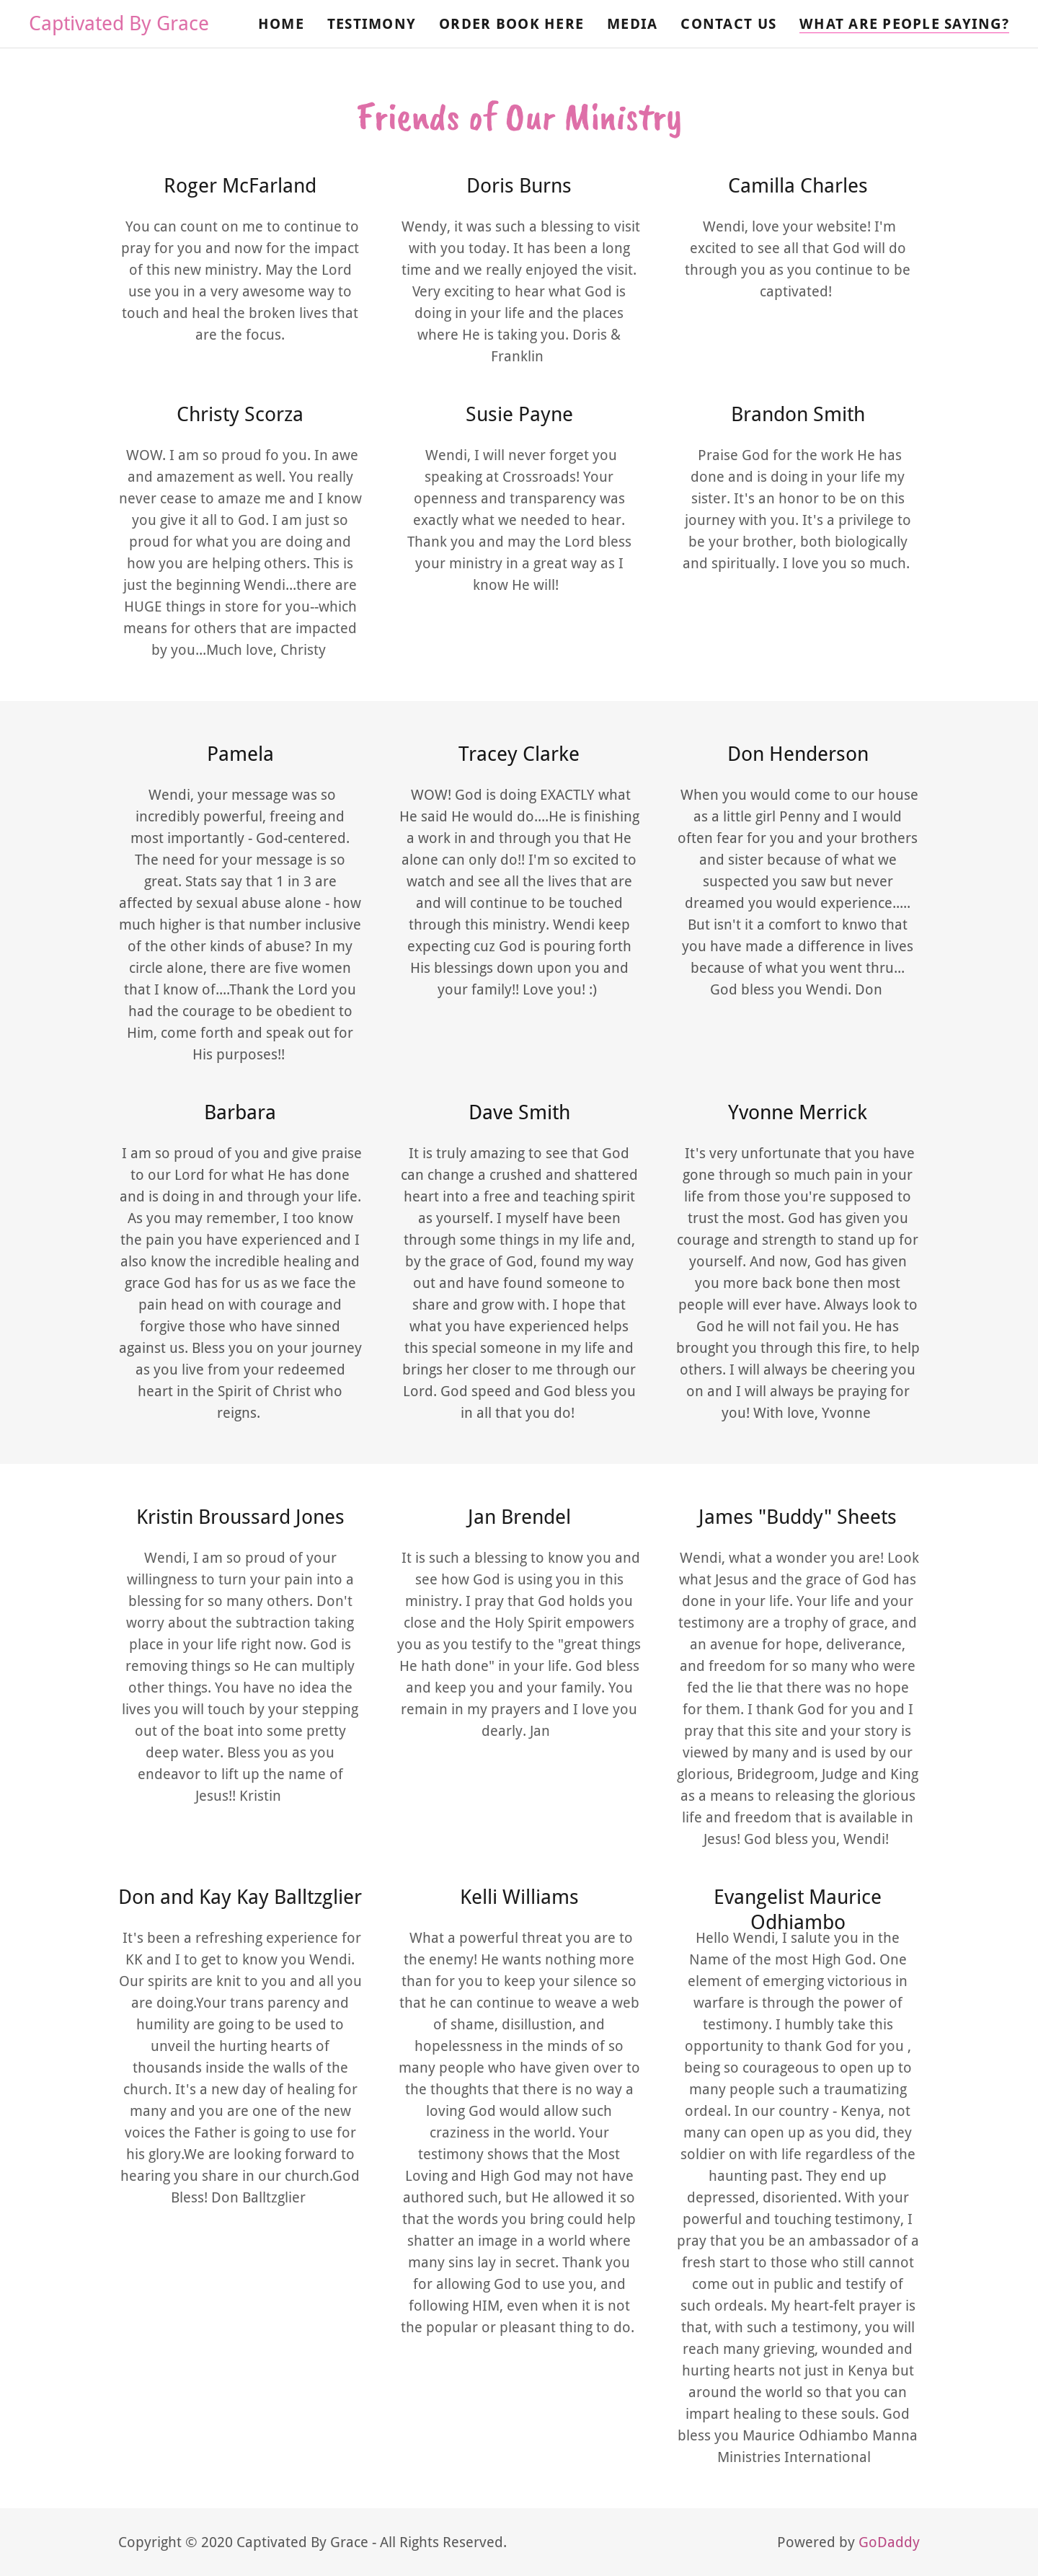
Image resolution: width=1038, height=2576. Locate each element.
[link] (119, 25)
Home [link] (281, 23)
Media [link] (632, 23)
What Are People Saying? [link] (904, 23)
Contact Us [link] (728, 23)
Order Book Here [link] (511, 23)
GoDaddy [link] (889, 2542)
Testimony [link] (371, 23)
